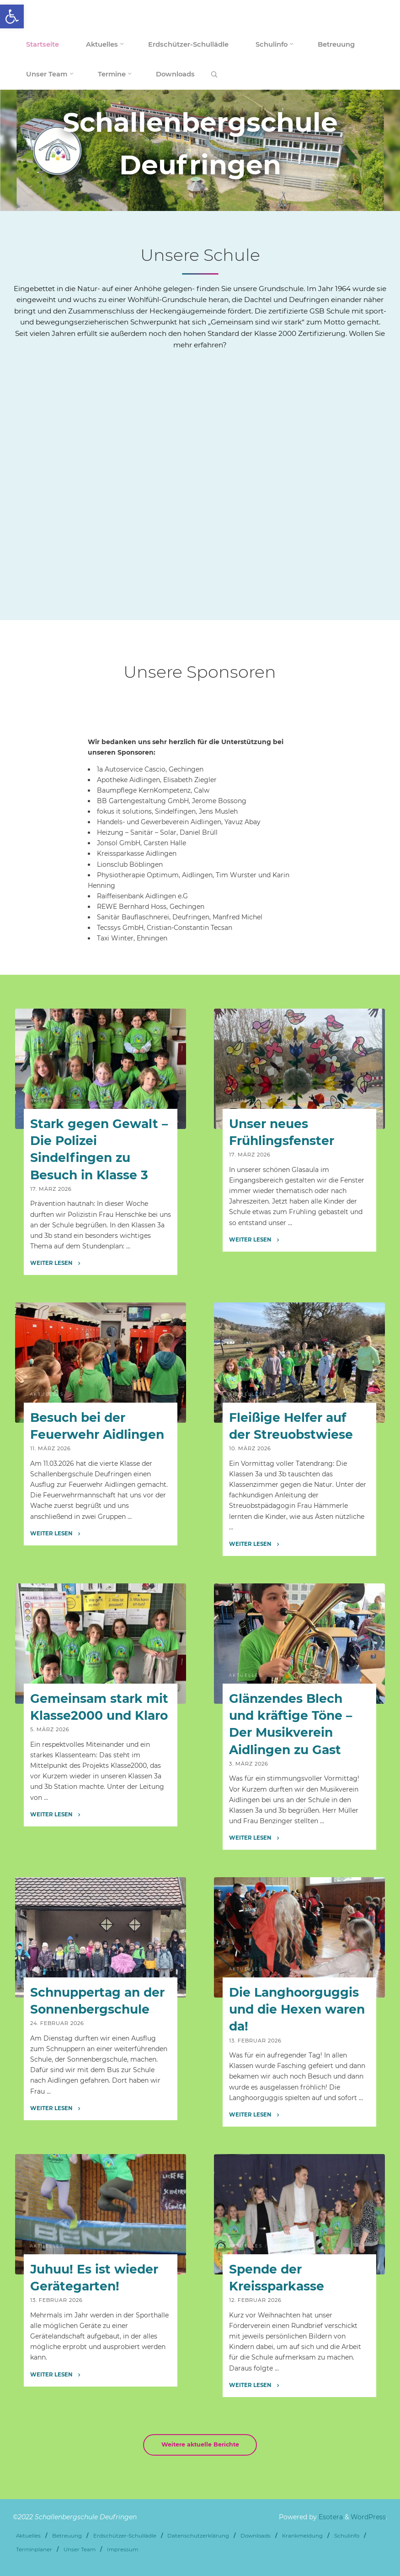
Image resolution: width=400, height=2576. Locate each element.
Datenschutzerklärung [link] (198, 2536)
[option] (200, 150)
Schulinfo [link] (346, 2536)
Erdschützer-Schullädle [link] (124, 2536)
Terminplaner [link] (34, 2549)
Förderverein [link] (292, 2246)
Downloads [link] (255, 2536)
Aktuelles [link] (47, 1100)
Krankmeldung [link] (302, 2536)
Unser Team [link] (80, 2549)
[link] (12, 16)
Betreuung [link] (67, 2536)
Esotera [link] (330, 2517)
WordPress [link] (368, 2517)
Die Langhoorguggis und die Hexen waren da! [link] (296, 2009)
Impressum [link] (122, 2549)
